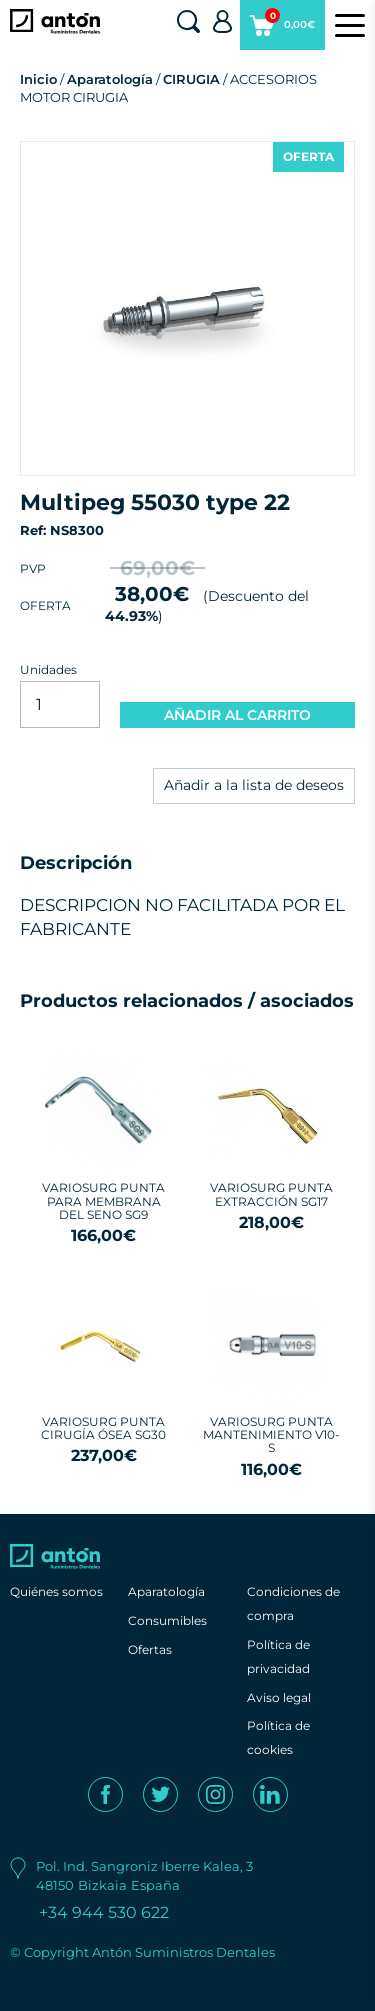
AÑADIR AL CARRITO (237, 715)
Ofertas (150, 1649)
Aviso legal (279, 1697)
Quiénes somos (56, 1591)
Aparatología (110, 79)
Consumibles (167, 1620)
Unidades (48, 669)
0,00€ (282, 29)
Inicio (38, 79)
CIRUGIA (191, 79)
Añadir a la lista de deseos (254, 785)
